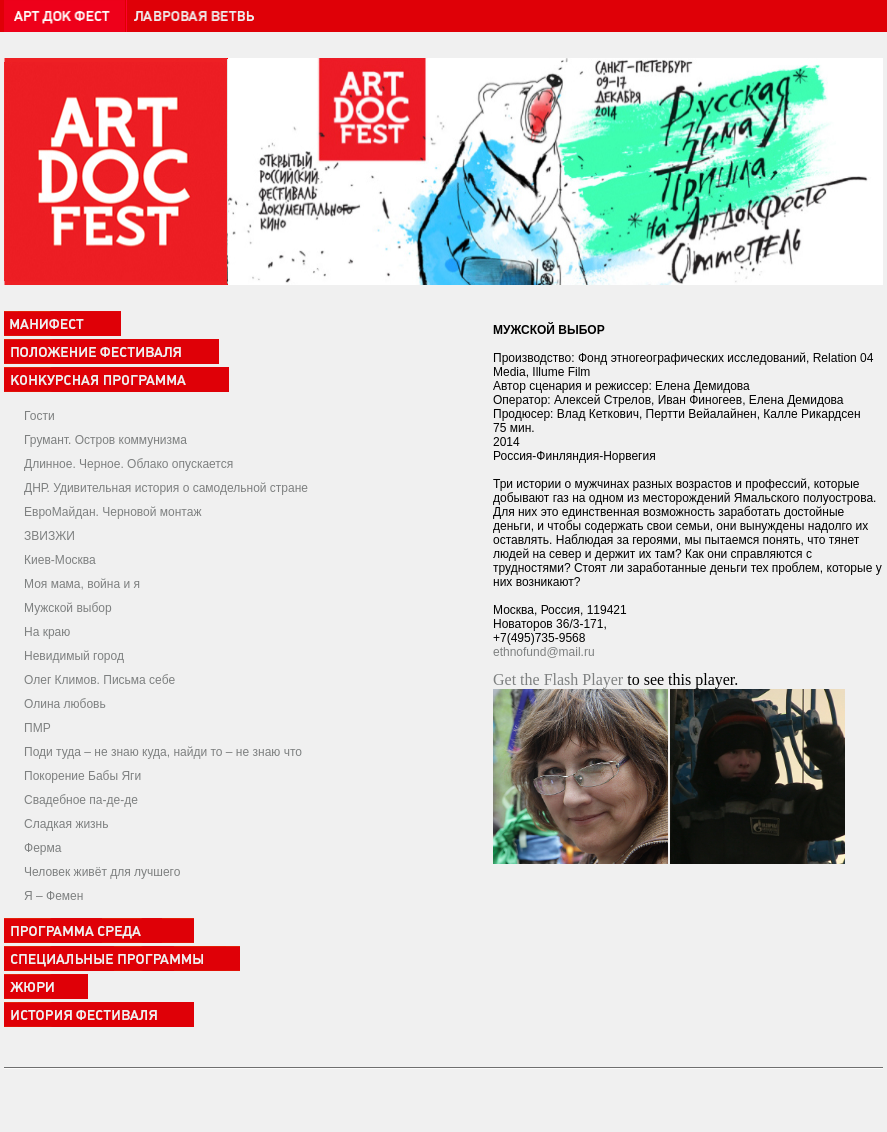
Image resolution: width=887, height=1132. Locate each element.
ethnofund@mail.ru (544, 652)
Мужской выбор (68, 608)
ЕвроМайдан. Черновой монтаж (112, 512)
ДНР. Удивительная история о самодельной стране (166, 488)
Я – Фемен (53, 896)
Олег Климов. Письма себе (99, 680)
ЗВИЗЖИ (49, 536)
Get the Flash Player (558, 679)
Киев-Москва (60, 560)
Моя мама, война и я (82, 584)
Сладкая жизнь (66, 824)
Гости (39, 416)
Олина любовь (65, 704)
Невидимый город (74, 656)
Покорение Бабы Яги (82, 776)
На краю (47, 632)
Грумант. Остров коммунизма (105, 440)
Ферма (42, 848)
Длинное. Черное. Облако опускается (128, 464)
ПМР (37, 728)
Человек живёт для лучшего (102, 872)
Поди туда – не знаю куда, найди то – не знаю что (163, 752)
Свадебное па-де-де (81, 800)
